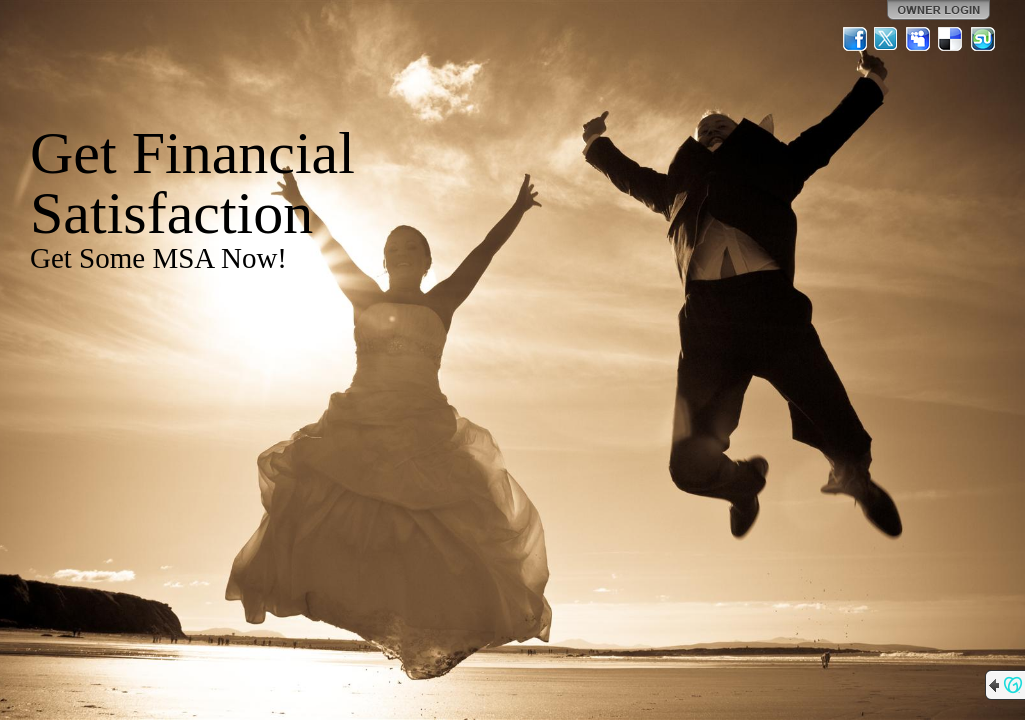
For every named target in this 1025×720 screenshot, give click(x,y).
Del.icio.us (951, 39)
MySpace (919, 39)
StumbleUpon (983, 39)
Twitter (887, 39)
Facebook (855, 39)
